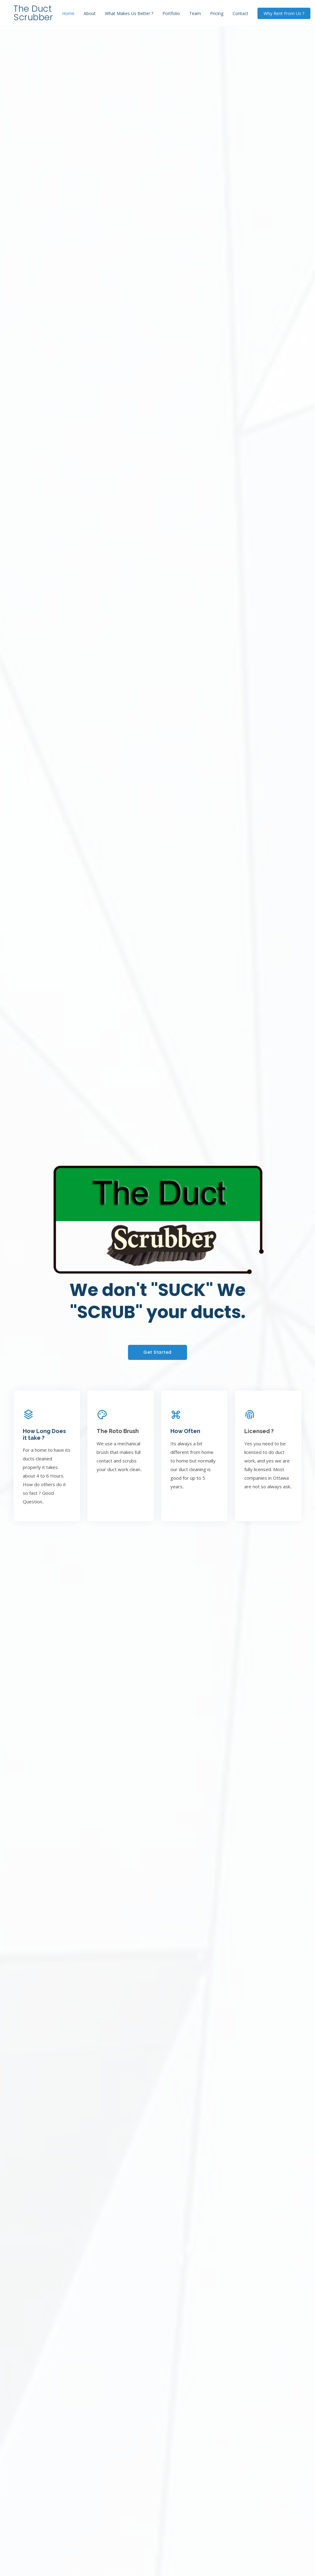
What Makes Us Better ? (129, 13)
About (90, 13)
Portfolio (171, 13)
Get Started (157, 1352)
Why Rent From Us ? (284, 13)
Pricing (216, 13)
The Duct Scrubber (33, 13)
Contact (240, 13)
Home (68, 13)
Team (195, 13)
